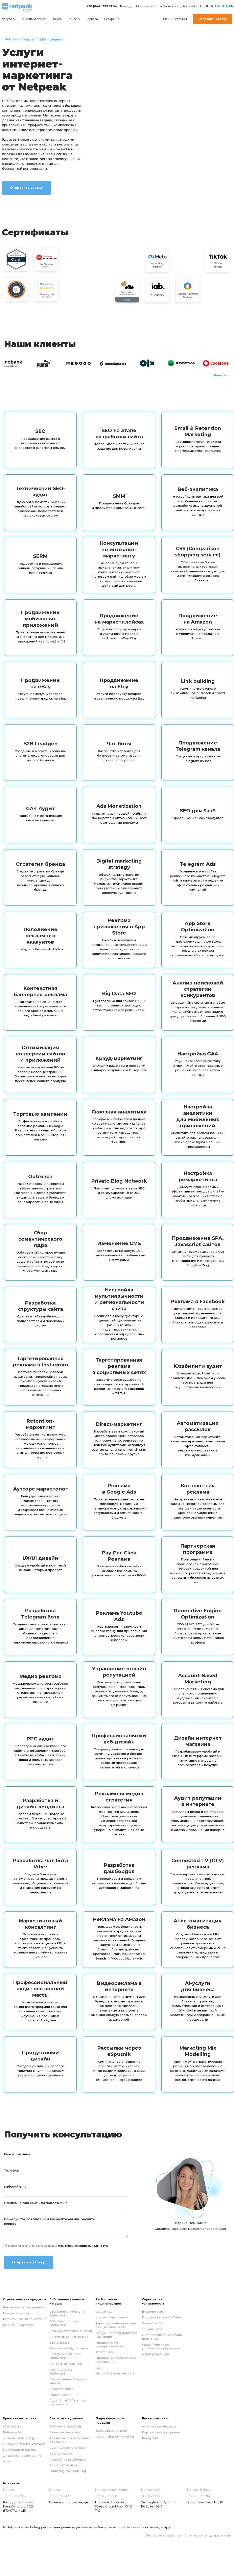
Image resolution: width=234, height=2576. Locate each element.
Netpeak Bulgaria (199, 2490)
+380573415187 (60, 2496)
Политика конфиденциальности (207, 2535)
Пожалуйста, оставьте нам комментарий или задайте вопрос (49, 2221)
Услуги (28, 39)
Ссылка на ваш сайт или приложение (36, 2203)
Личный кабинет (175, 19)
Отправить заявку (212, 19)
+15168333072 (151, 2496)
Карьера (92, 19)
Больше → (222, 375)
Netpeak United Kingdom (113, 2490)
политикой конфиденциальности (82, 2245)
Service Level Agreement (164, 2535)
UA (217, 6)
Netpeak (11, 39)
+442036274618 (106, 2496)
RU (224, 6)
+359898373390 (198, 2496)
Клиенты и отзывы (34, 19)
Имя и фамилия (17, 2154)
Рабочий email (16, 2186)
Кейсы (57, 19)
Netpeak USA (150, 2490)
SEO (42, 39)
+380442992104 (14, 2496)
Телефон (11, 2170)
